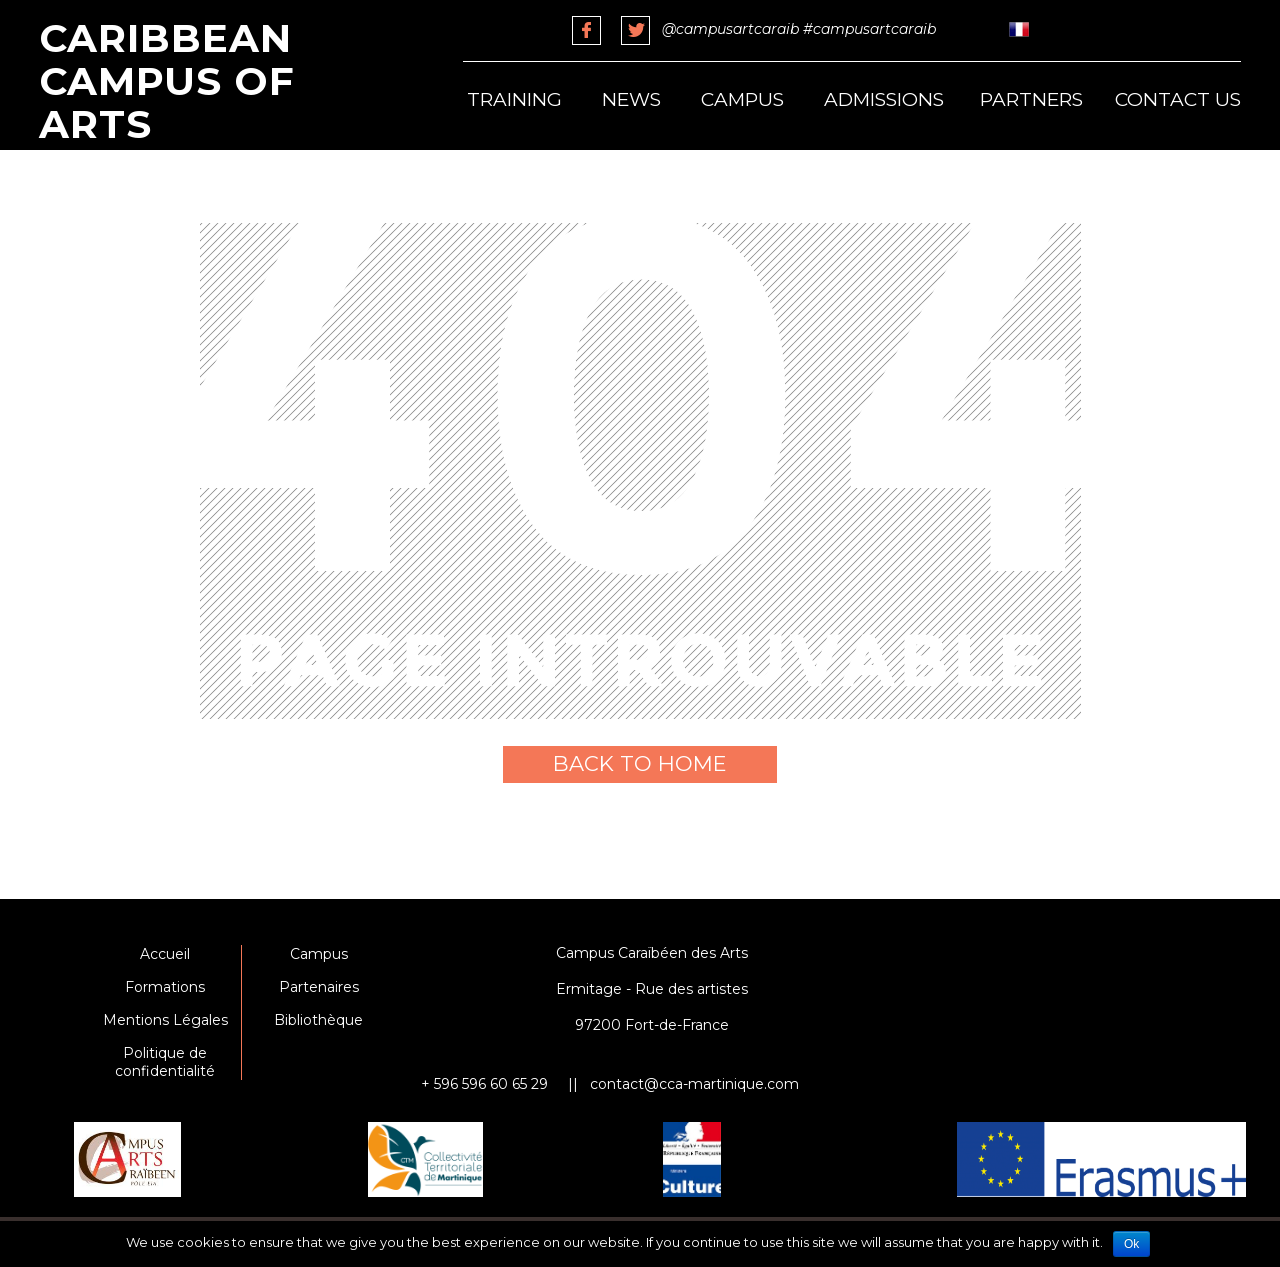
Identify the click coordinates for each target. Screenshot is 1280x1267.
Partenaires (319, 987)
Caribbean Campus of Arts (167, 81)
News (631, 99)
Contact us (1178, 99)
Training (514, 99)
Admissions (884, 99)
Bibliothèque (318, 1020)
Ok (1131, 1244)
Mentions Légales (165, 1020)
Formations (165, 987)
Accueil (165, 954)
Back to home (640, 763)
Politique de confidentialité (165, 1062)
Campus (742, 99)
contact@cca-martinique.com (694, 1084)
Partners (1031, 99)
